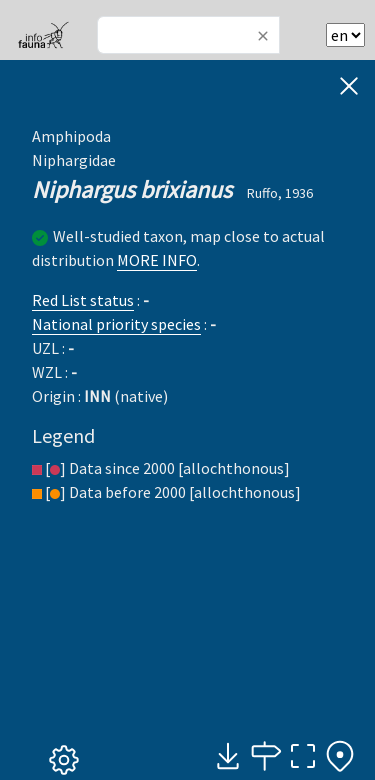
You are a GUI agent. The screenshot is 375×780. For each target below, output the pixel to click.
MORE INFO (157, 260)
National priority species (116, 324)
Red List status (83, 300)
